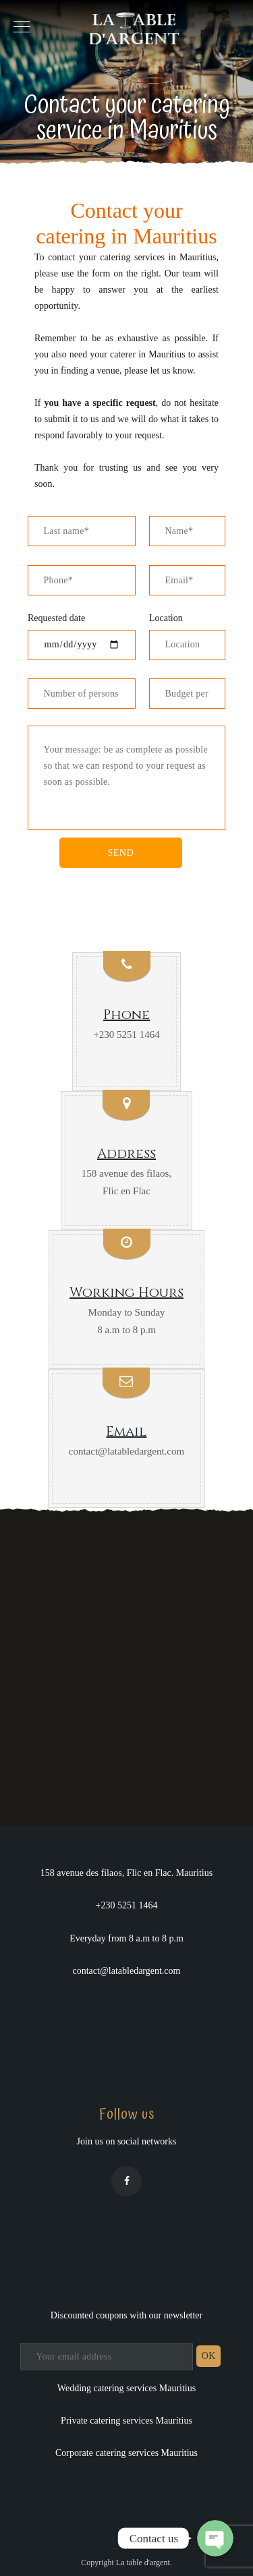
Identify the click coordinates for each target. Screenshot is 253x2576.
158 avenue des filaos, (126, 1173)
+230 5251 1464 (126, 1034)
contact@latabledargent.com (126, 1451)
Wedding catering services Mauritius (126, 2388)
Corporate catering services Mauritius (126, 2453)
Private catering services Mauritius (126, 2421)
